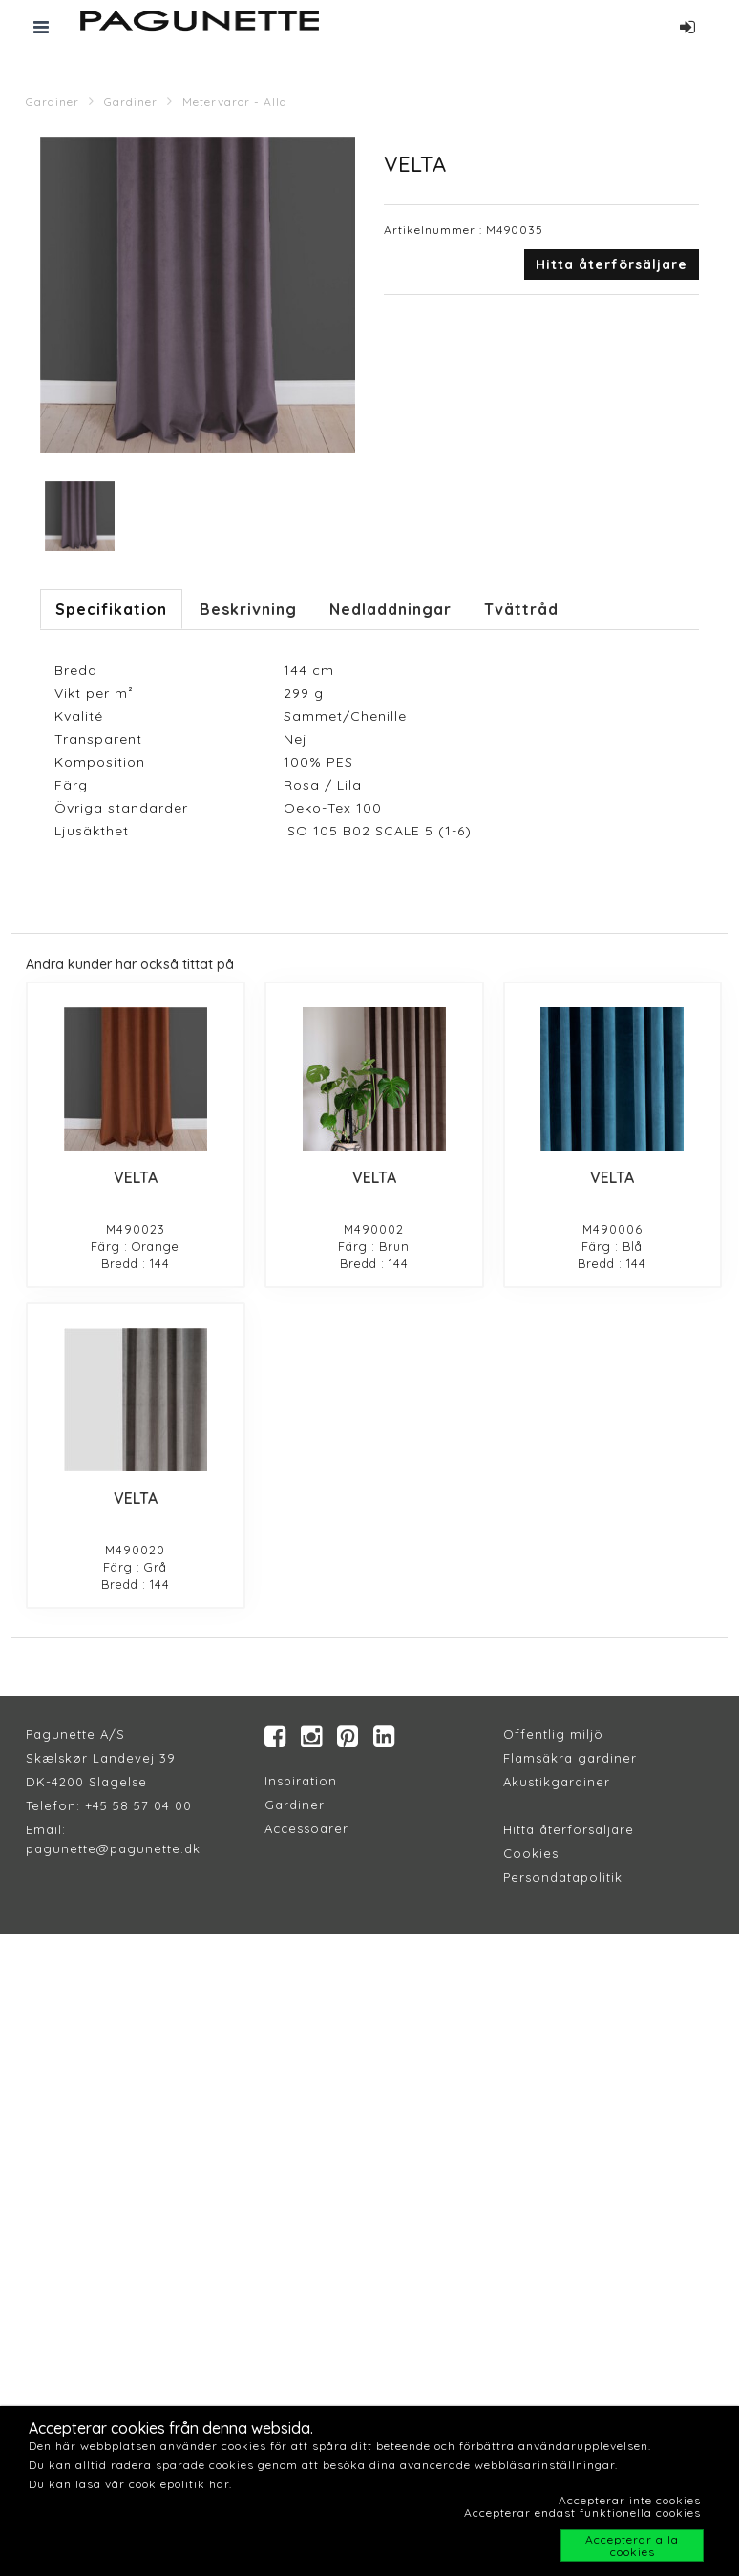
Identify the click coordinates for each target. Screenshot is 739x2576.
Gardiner (52, 102)
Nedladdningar (390, 609)
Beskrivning (248, 609)
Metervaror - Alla (234, 102)
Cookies (531, 1853)
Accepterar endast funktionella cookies (582, 2512)
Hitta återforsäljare (568, 1829)
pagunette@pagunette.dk (113, 1848)
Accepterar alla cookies (632, 2545)
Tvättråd (521, 609)
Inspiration (300, 1780)
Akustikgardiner (556, 1781)
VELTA (136, 1177)
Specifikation (111, 609)
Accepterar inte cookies (630, 2500)
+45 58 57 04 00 (136, 1805)
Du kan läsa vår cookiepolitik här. (130, 2484)
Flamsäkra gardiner (570, 1757)
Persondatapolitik (563, 1877)
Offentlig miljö (553, 1734)
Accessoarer (306, 1828)
